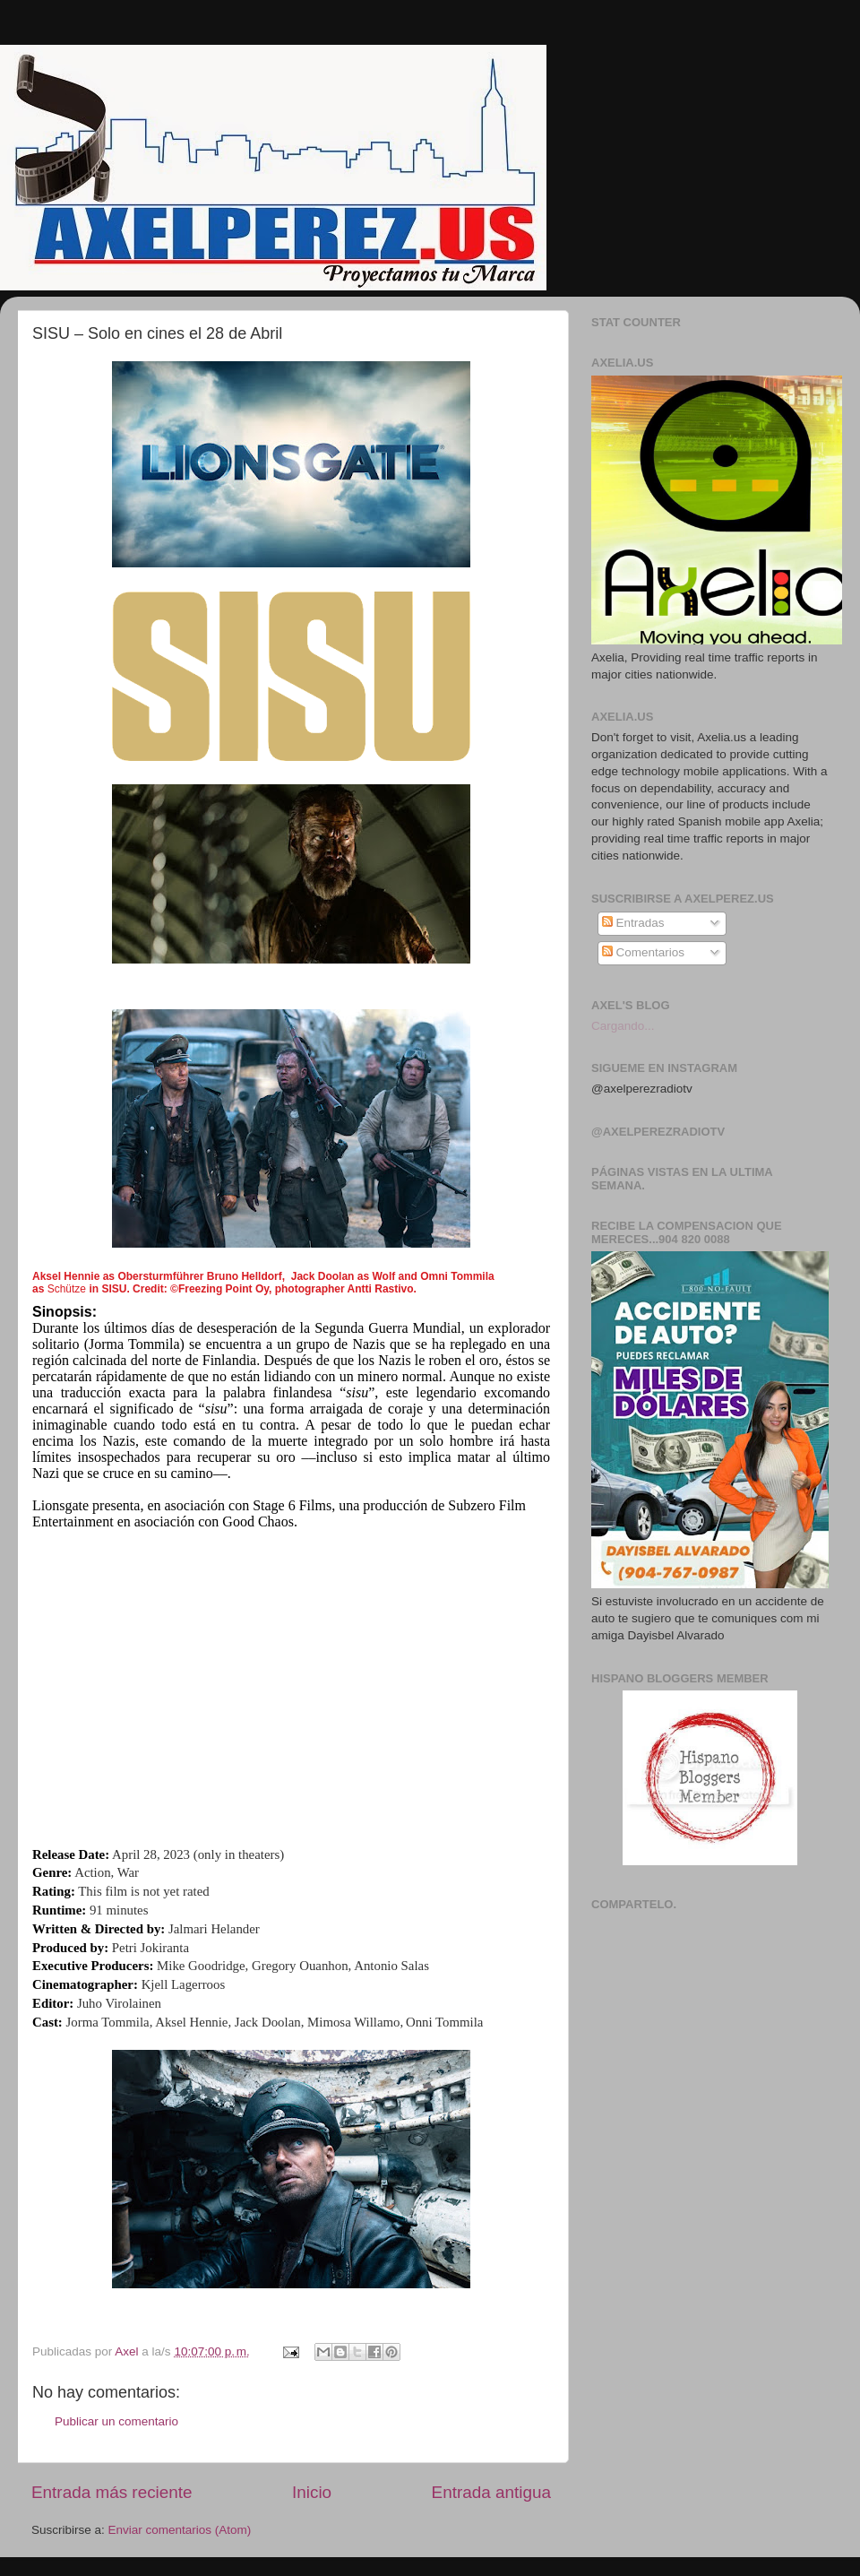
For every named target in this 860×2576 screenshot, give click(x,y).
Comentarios (643, 952)
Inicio (311, 2492)
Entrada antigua (491, 2492)
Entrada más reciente (112, 2492)
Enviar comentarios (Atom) (180, 2530)
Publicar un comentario (116, 2421)
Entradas (633, 922)
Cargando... (623, 1026)
